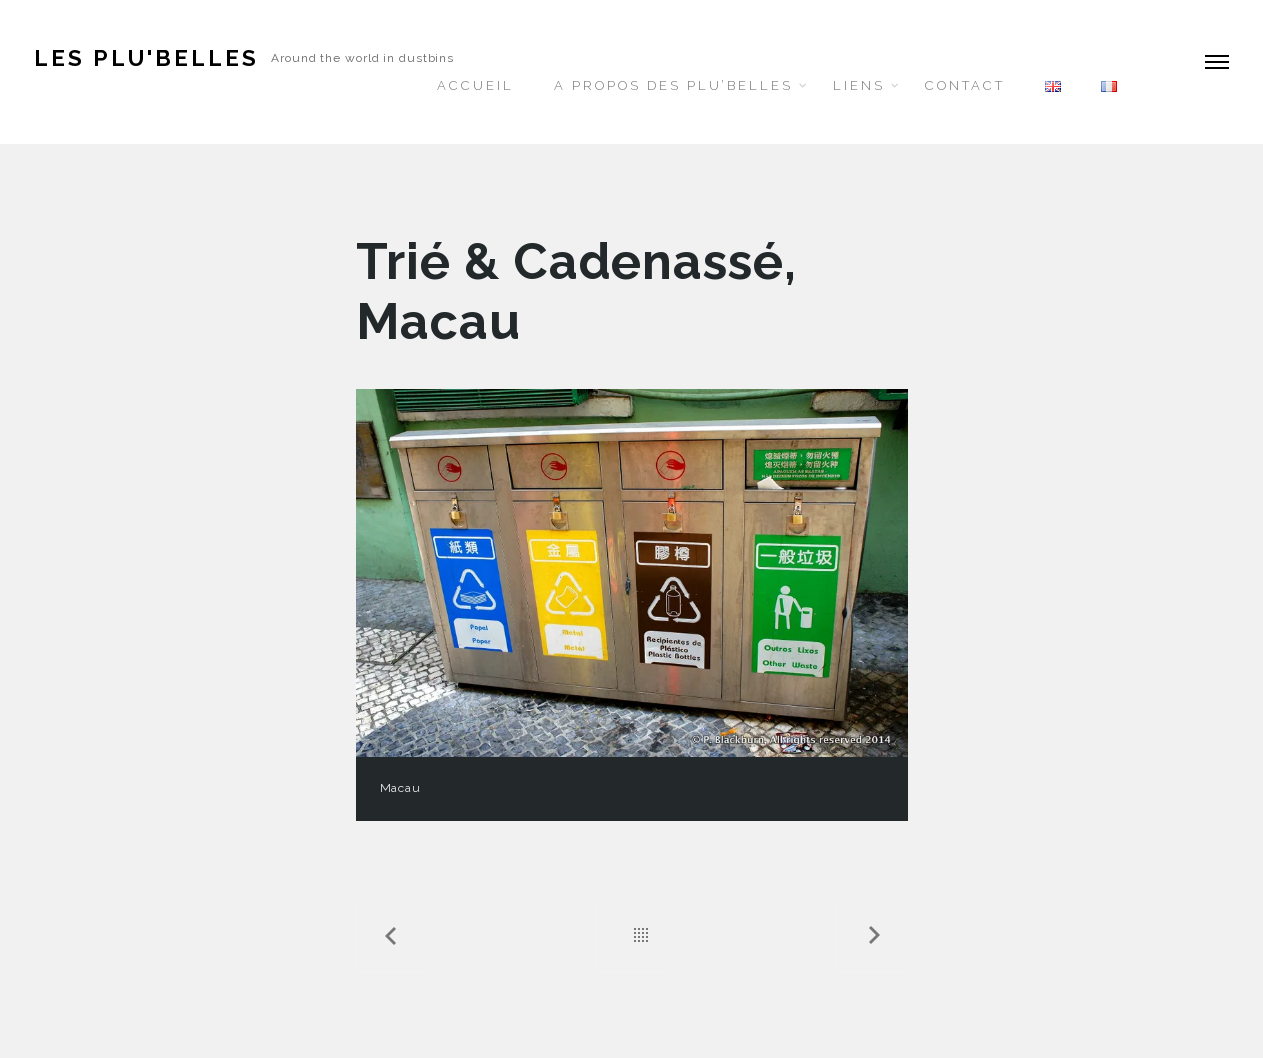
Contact (965, 85)
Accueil (475, 85)
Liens (859, 85)
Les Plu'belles (146, 58)
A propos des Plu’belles (673, 85)
